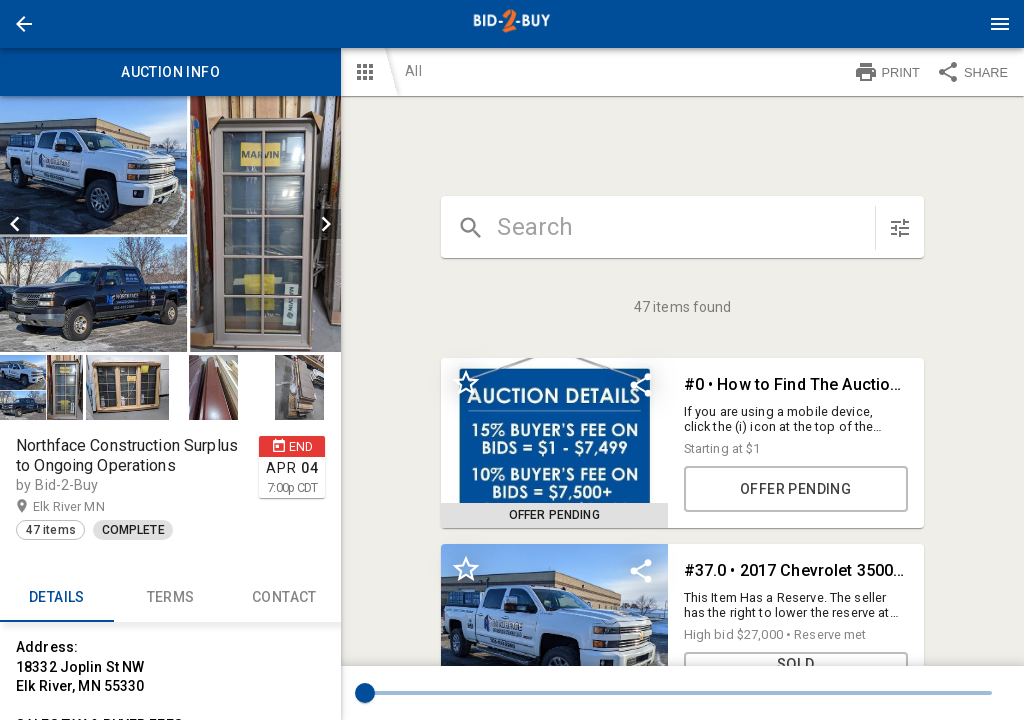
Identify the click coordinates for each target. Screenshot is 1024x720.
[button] (24, 24)
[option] (170, 224)
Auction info (170, 72)
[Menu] (1000, 24)
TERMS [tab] (171, 598)
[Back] (24, 24)
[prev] (15, 224)
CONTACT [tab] (285, 598)
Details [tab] (57, 598)
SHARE (972, 72)
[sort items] (900, 228)
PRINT (887, 72)
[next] (326, 224)
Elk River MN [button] (88, 507)
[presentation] (512, 24)
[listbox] (170, 224)
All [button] (413, 71)
